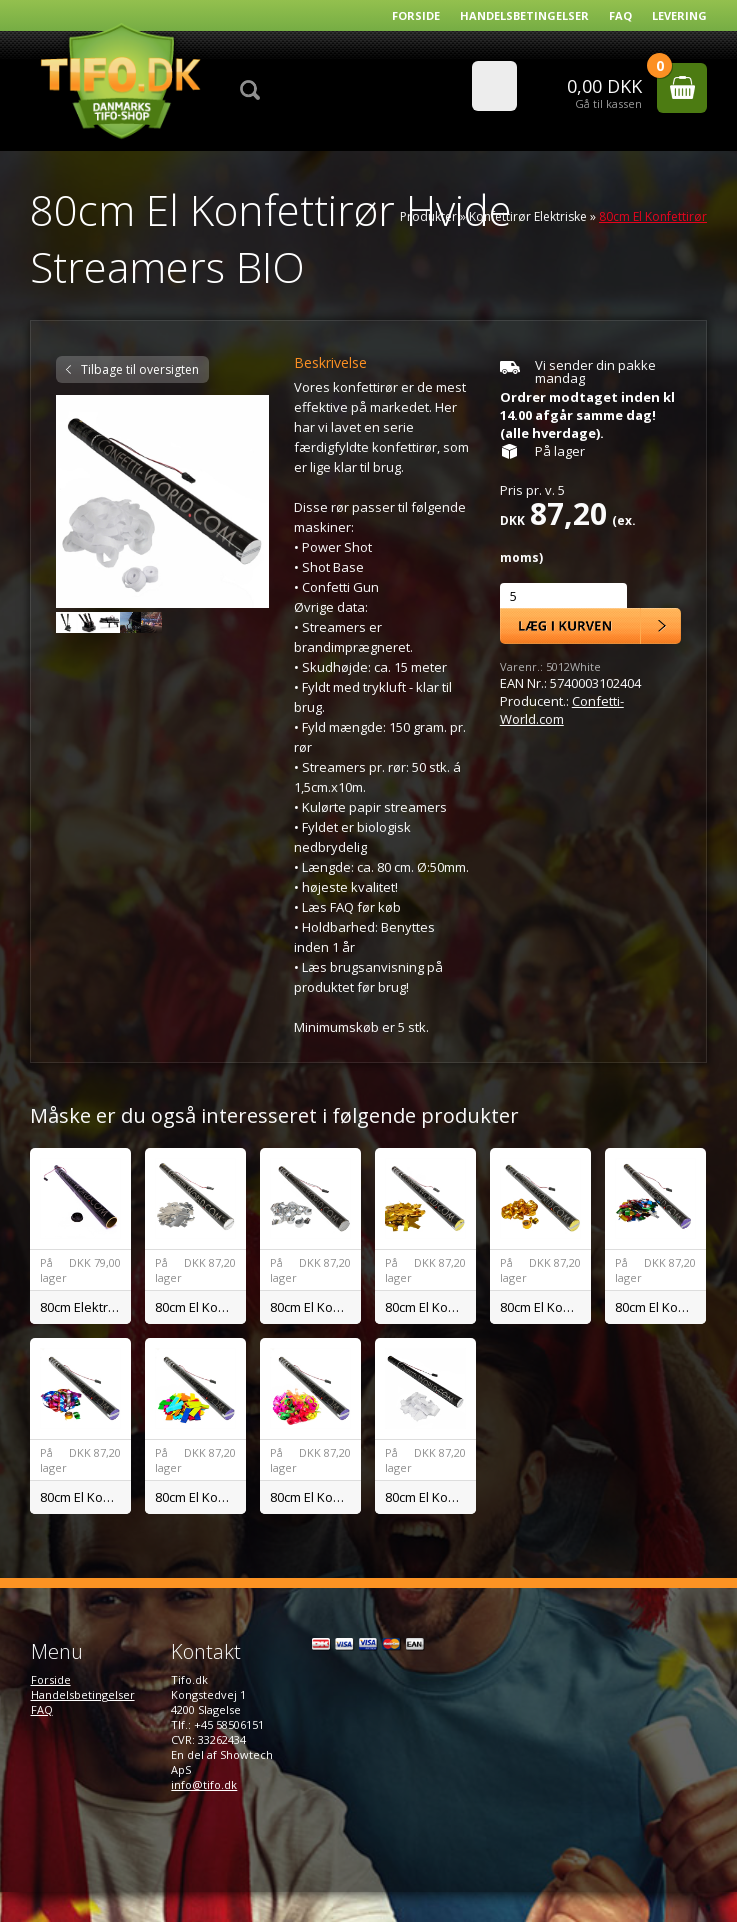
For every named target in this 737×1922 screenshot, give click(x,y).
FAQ (620, 15)
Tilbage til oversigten (140, 369)
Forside (416, 15)
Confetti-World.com (562, 710)
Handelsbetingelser (524, 15)
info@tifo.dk (204, 1784)
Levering (679, 15)
